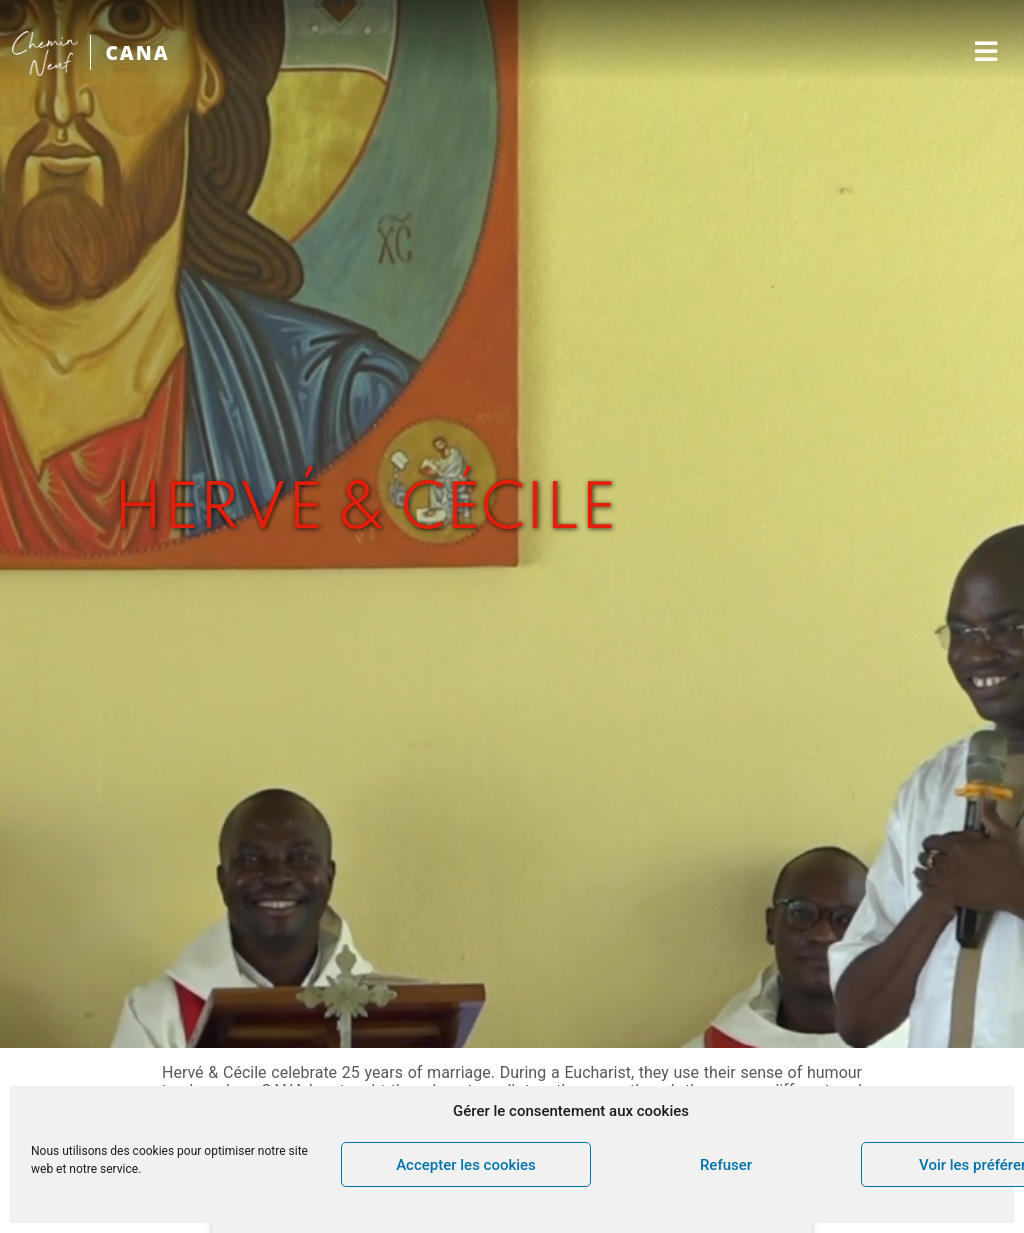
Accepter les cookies (466, 1165)
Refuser (726, 1165)
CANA (137, 52)
